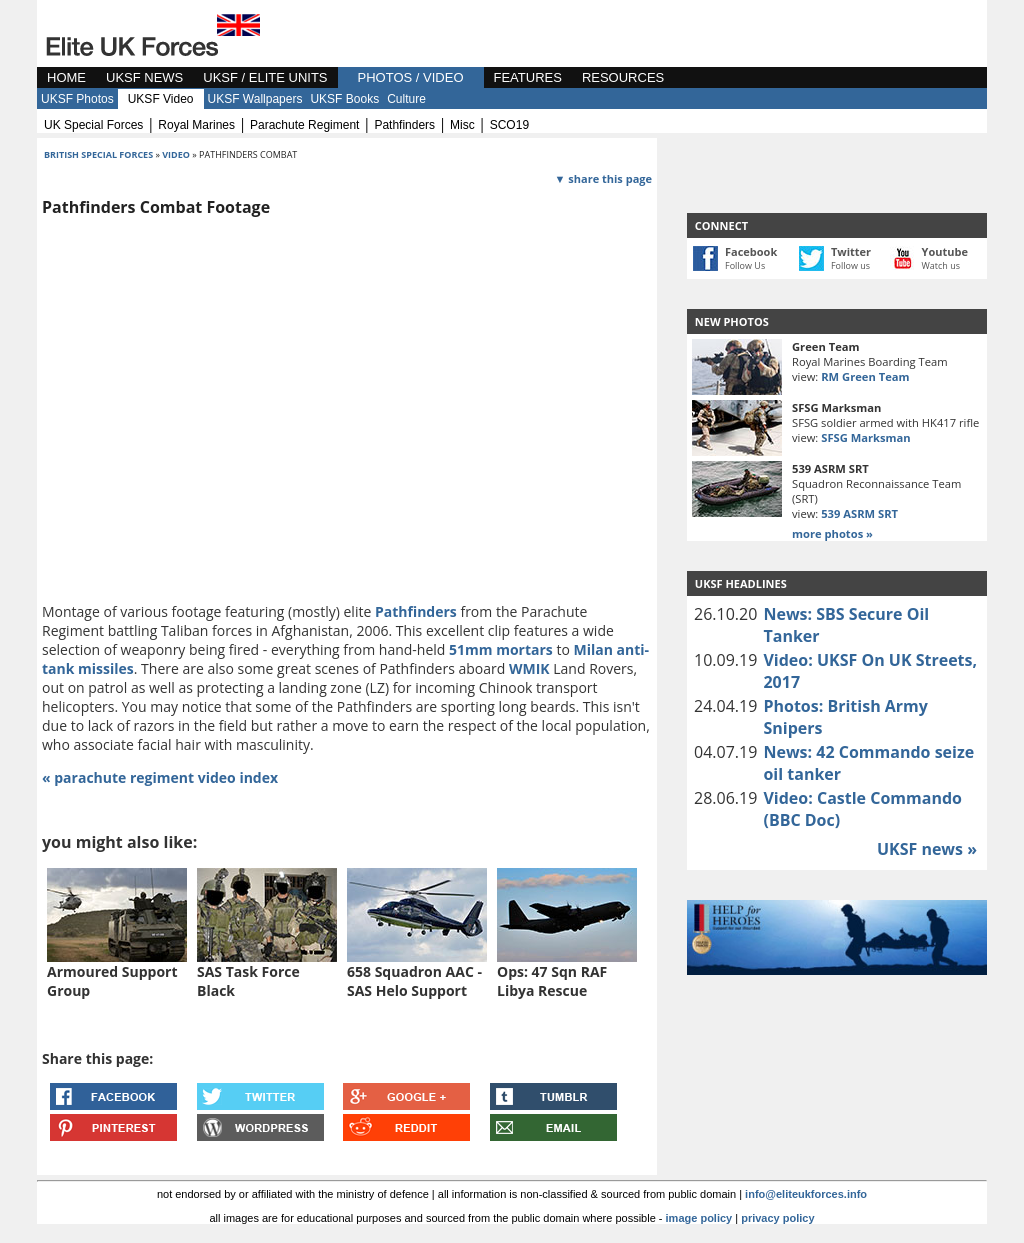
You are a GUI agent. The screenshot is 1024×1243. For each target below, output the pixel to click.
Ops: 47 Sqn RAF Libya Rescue (552, 981)
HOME (66, 77)
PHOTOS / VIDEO (411, 77)
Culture (406, 99)
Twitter (851, 251)
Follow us (850, 265)
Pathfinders (416, 611)
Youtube (945, 251)
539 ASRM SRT (859, 513)
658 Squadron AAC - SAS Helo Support (414, 981)
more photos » (832, 533)
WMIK (529, 668)
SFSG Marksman (865, 437)
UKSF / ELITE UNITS (265, 77)
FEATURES (528, 77)
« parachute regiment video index (160, 777)
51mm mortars (501, 649)
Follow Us (745, 265)
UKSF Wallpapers (255, 99)
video (176, 154)
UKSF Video (161, 99)
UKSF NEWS (144, 77)
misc (462, 125)
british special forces (98, 154)
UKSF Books (344, 99)
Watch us (941, 265)
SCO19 (509, 125)
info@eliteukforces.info (806, 1194)
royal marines (196, 125)
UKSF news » (927, 849)
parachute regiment (304, 125)
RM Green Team (865, 376)
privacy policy (777, 1218)
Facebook (751, 251)
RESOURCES (623, 77)
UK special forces (93, 125)
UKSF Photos (77, 99)
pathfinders (404, 125)
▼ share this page (603, 178)
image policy (699, 1218)
